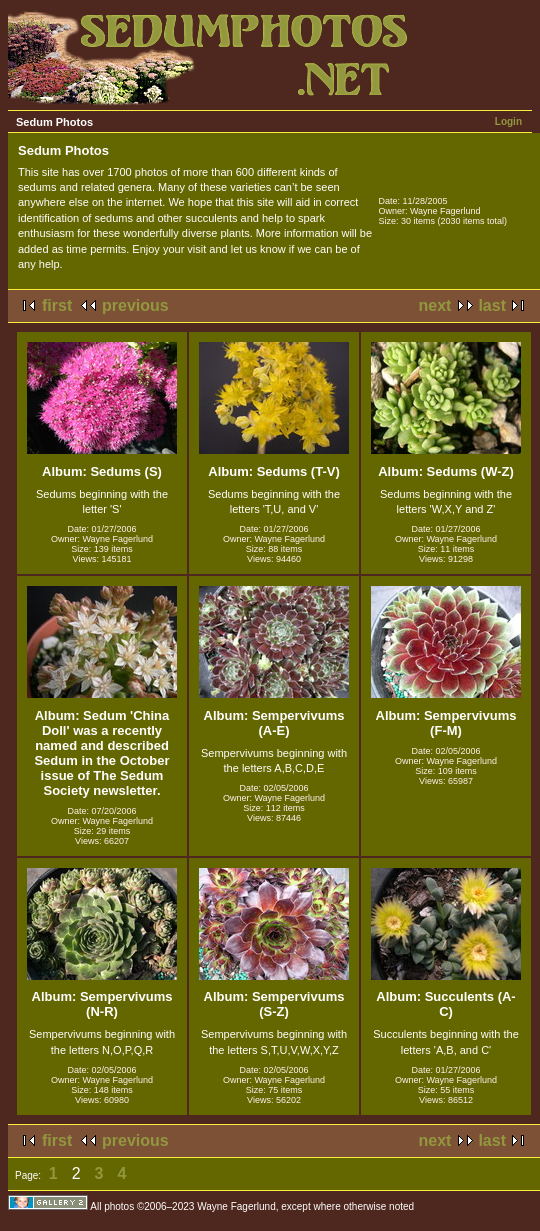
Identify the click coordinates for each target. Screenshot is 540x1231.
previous (135, 305)
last (492, 305)
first (57, 305)
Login (508, 121)
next (435, 305)
